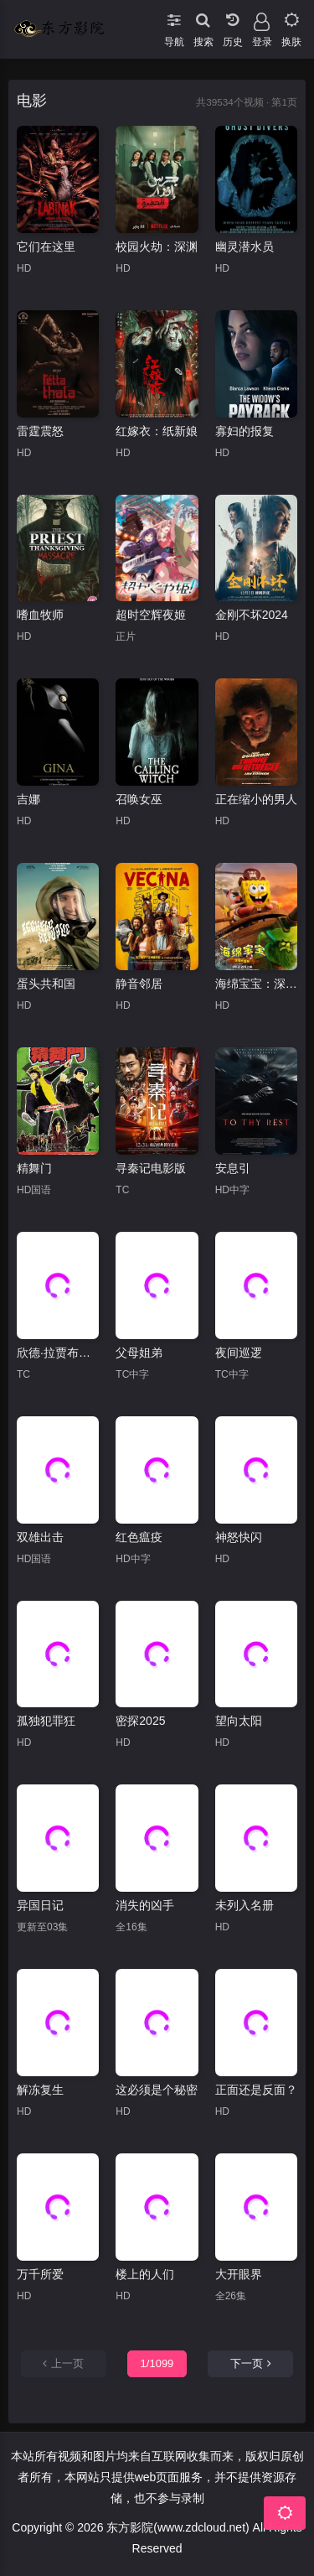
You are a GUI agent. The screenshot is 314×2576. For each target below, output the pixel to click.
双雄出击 (40, 1537)
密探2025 (140, 1720)
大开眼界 (238, 2274)
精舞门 (34, 1168)
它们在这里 (46, 246)
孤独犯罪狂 (46, 1720)
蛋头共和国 (46, 983)
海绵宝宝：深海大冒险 (256, 983)
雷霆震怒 (40, 431)
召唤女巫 (139, 799)
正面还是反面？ (256, 2089)
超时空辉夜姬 (151, 614)
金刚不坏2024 (251, 614)
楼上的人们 (145, 2274)
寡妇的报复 (244, 431)
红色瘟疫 (139, 1537)
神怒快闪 (238, 1537)
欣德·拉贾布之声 (58, 1352)
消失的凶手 (145, 1905)
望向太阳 (238, 1720)
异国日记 (40, 1905)
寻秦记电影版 (151, 1168)
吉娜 (28, 799)
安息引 (232, 1168)
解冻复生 (40, 2089)
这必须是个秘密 (157, 2089)
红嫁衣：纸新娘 (157, 431)
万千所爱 (40, 2274)
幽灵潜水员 (244, 246)
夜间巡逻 (238, 1352)
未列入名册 (244, 1905)
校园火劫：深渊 (157, 246)
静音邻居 (139, 983)
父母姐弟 (139, 1352)
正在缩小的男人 (256, 799)
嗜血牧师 (40, 614)
